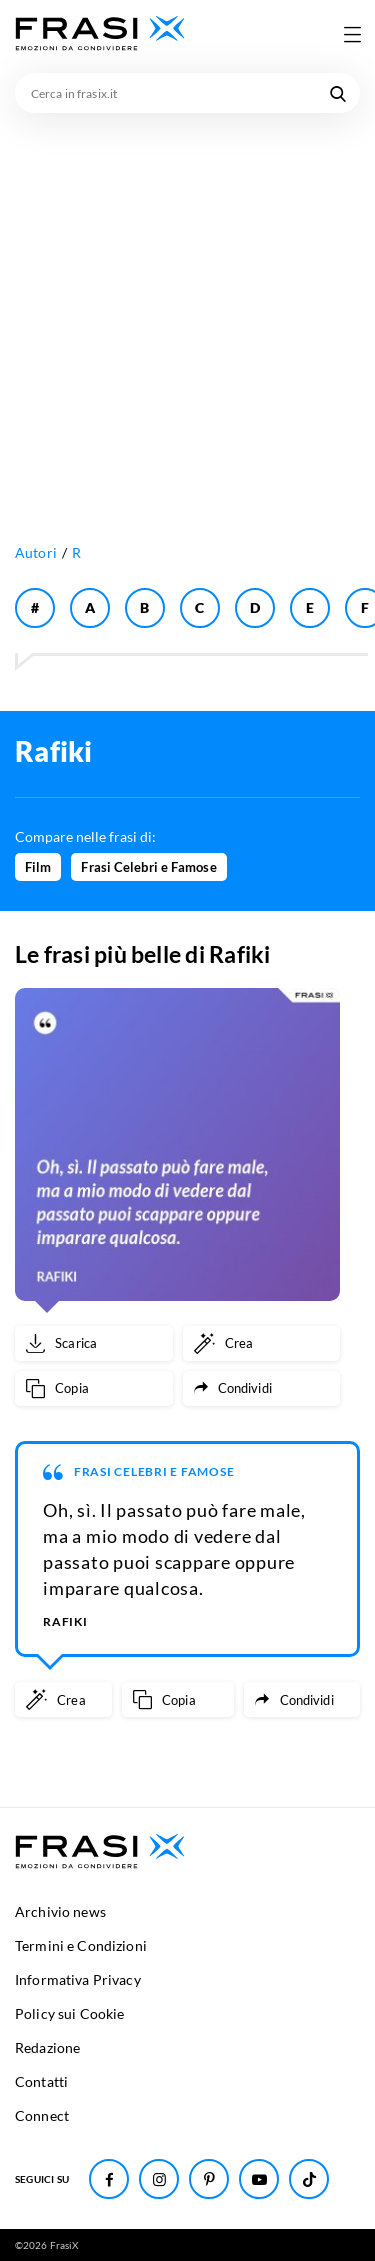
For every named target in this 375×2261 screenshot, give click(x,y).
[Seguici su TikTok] (309, 2179)
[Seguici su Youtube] (259, 2179)
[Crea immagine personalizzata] (262, 1343)
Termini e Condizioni (81, 1945)
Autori (36, 552)
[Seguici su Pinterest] (209, 2179)
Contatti (41, 2081)
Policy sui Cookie (69, 2013)
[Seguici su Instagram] (159, 2179)
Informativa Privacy (78, 1979)
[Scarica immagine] (94, 1343)
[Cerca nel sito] (338, 93)
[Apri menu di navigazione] (352, 34)
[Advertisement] (187, 310)
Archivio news (60, 1911)
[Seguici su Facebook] (109, 2179)
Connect (42, 2115)
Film (38, 867)
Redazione (47, 2047)
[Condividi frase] (262, 1388)
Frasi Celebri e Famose (148, 867)
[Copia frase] (94, 1388)
